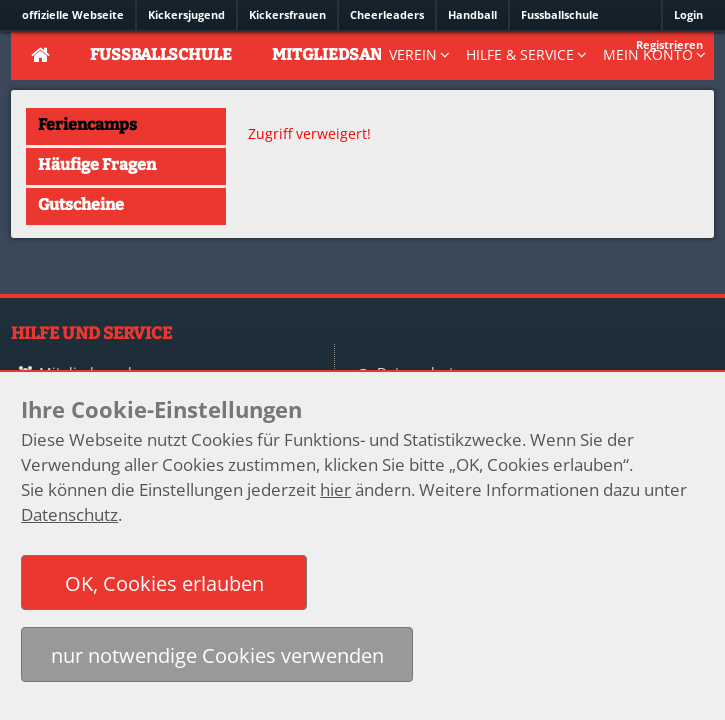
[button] (164, 582)
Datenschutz (69, 514)
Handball (472, 14)
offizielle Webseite (73, 14)
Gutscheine (81, 204)
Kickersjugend (186, 14)
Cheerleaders (387, 14)
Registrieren (669, 44)
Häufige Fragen (97, 164)
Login (688, 14)
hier (335, 489)
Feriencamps (87, 124)
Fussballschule (560, 14)
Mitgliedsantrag (348, 54)
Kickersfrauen (287, 14)
